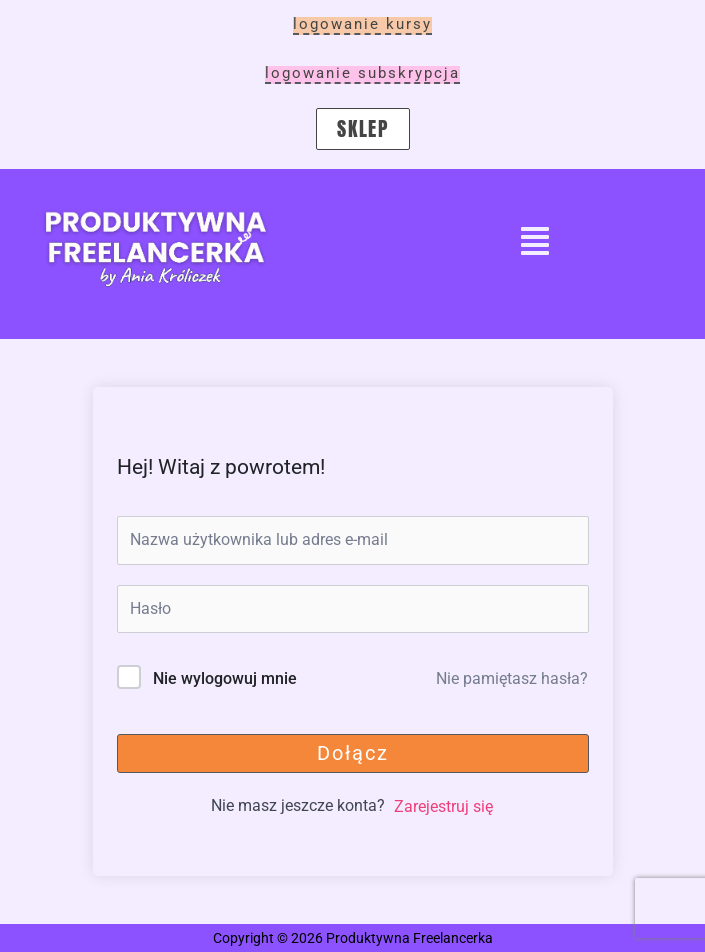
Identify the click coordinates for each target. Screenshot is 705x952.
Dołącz (353, 753)
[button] (535, 243)
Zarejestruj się (443, 806)
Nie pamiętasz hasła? (512, 678)
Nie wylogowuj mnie (225, 678)
